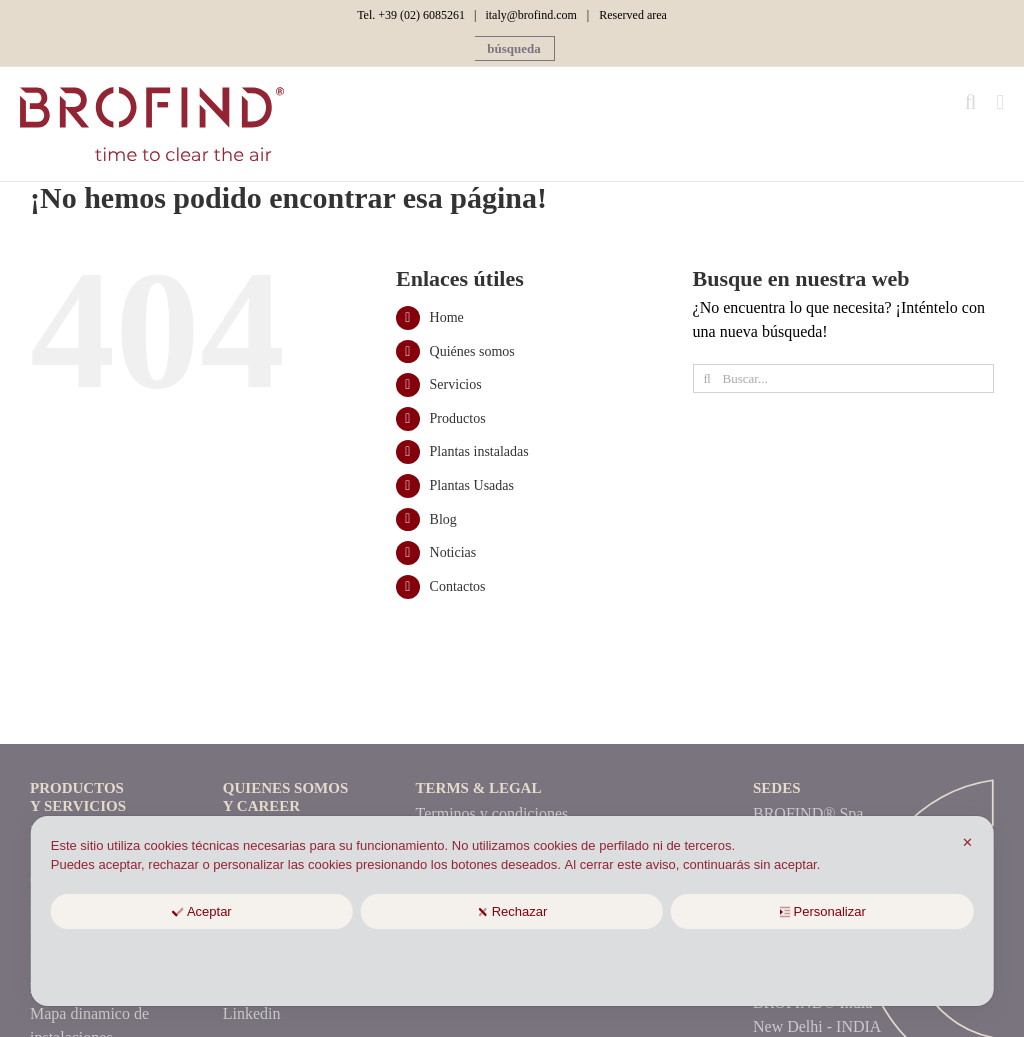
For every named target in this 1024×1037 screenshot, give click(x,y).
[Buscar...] (843, 378)
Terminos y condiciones (492, 813)
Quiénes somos (472, 351)
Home (447, 317)
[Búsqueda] (707, 378)
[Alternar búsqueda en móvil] (971, 102)
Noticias (453, 552)
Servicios (456, 384)
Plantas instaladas (479, 451)
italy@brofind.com (530, 15)
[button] (514, 48)
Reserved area (633, 15)
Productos (458, 418)
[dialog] (512, 911)
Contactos (458, 586)
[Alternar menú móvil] (1000, 102)
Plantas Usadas (472, 485)
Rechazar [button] (512, 911)
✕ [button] (967, 842)
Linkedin (252, 1013)
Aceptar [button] (202, 911)
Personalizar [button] (822, 911)
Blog (443, 519)
